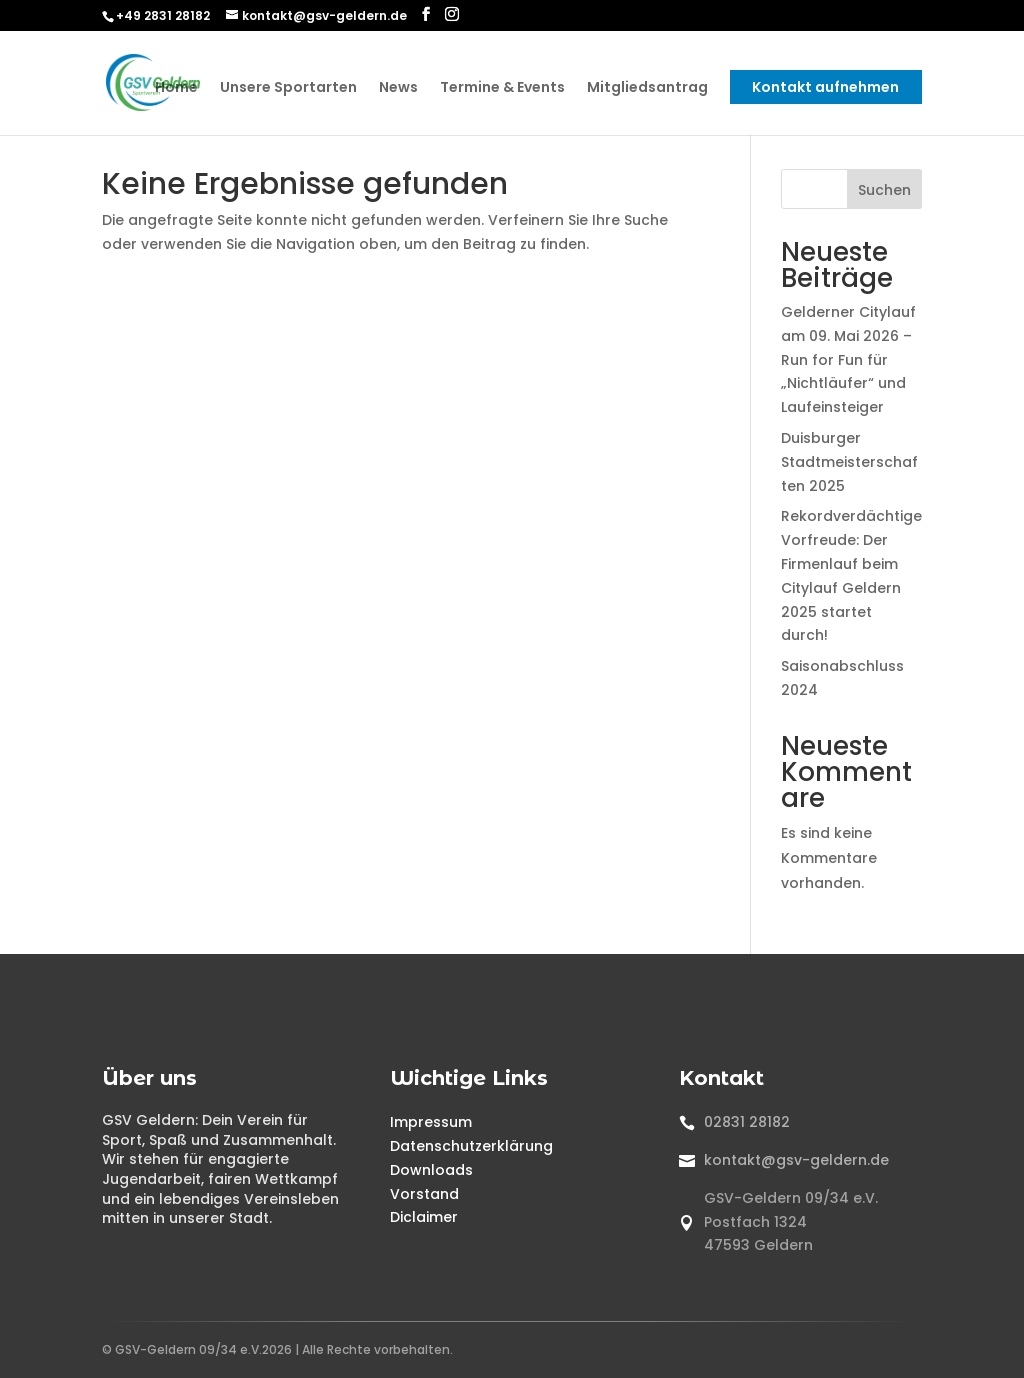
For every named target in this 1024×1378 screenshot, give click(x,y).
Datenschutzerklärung (471, 1146)
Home (176, 89)
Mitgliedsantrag (647, 89)
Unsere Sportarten (288, 89)
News (398, 89)
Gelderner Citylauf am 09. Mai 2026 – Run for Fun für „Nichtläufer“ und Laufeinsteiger (848, 359)
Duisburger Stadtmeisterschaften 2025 (849, 462)
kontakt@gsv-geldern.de (796, 1160)
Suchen (884, 190)
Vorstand (424, 1194)
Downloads (431, 1170)
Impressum (431, 1122)
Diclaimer (424, 1217)
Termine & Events (502, 89)
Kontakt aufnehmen (825, 88)
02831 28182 (747, 1122)
